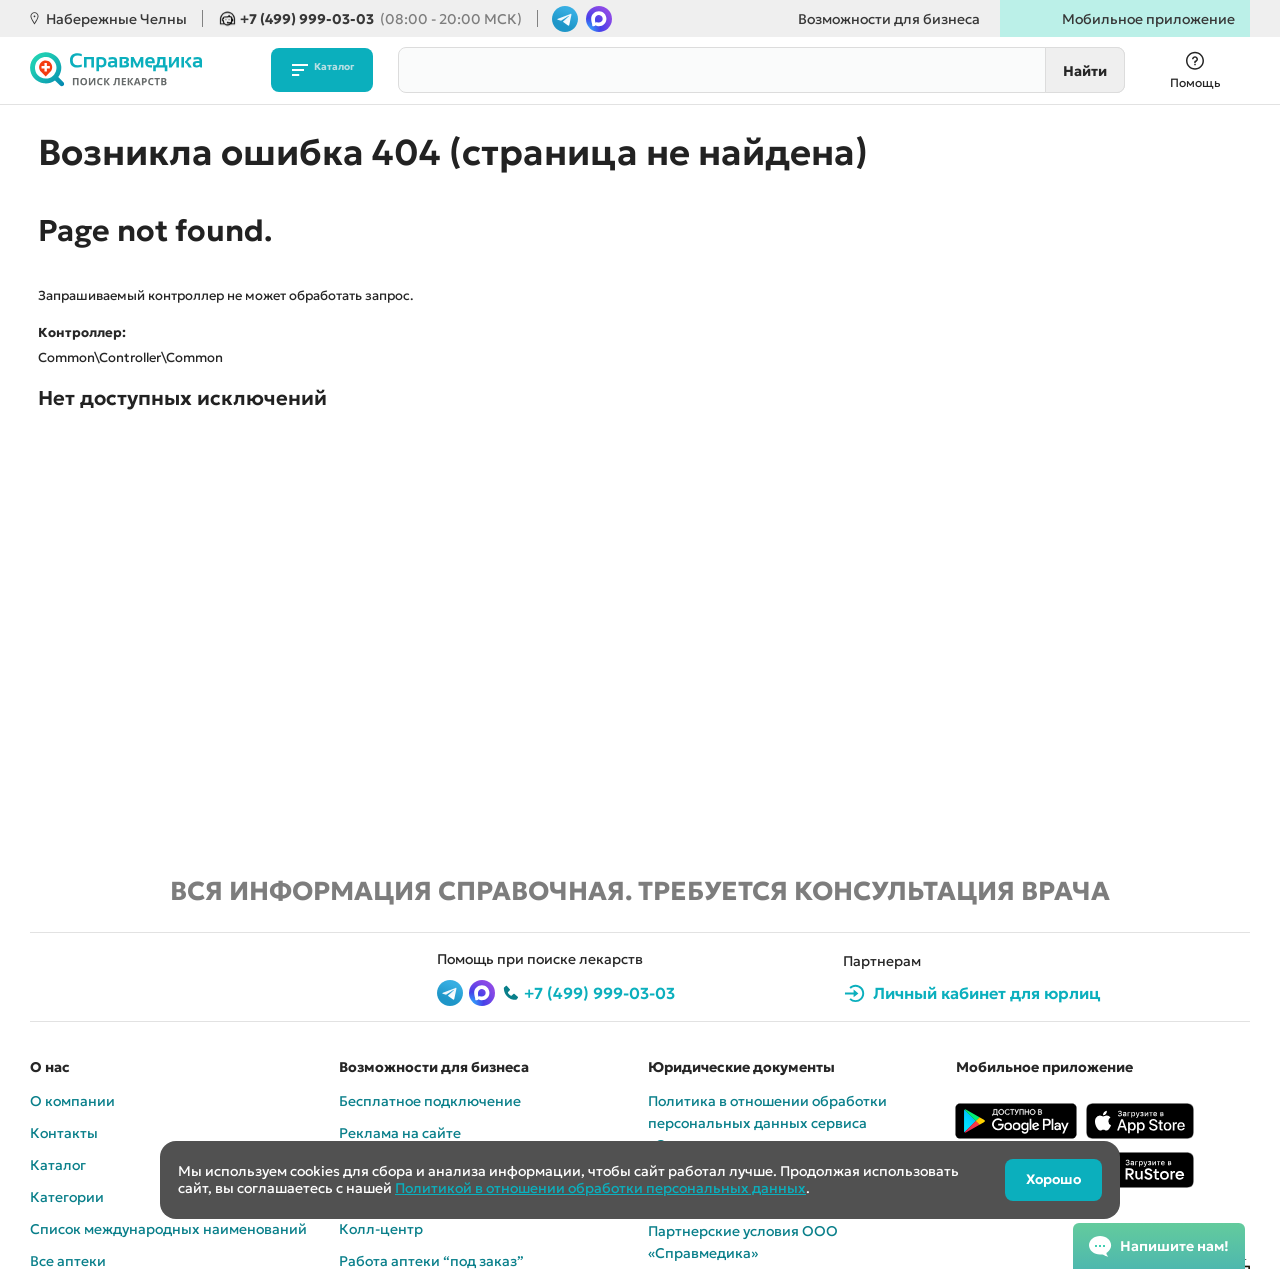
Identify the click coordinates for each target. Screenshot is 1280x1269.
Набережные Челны (116, 19)
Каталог (331, 70)
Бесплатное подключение (430, 1101)
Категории (67, 1197)
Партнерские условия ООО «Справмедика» (743, 1242)
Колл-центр (381, 1229)
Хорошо (1048, 1180)
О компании (72, 1101)
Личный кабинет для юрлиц (986, 993)
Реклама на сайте (400, 1133)
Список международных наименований (168, 1229)
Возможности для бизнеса (889, 19)
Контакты (64, 1133)
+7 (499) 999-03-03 (381, 19)
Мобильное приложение (1148, 19)
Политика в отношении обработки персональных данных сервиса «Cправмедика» (767, 1123)
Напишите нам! (1174, 1246)
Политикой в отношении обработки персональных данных (600, 1188)
